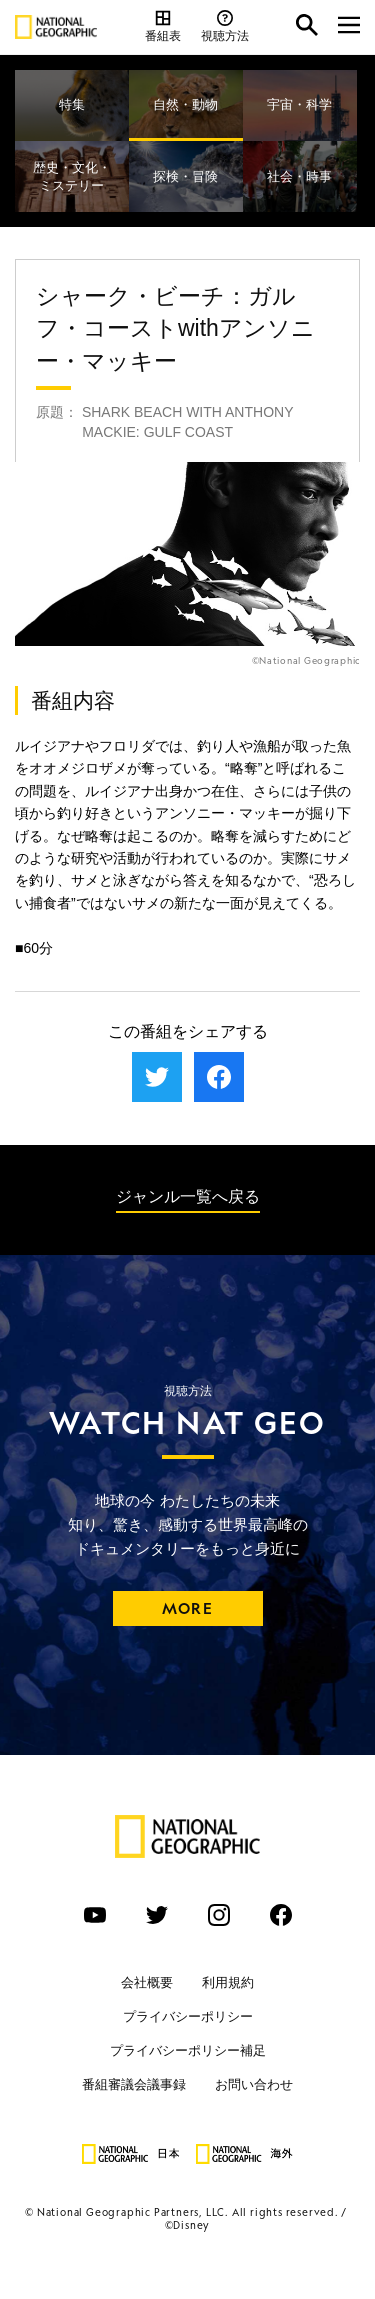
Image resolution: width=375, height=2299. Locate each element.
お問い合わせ (254, 2084)
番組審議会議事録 (134, 2084)
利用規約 (228, 1982)
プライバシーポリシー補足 (188, 2050)
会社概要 (147, 1982)
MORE (187, 1608)
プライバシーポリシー (188, 2016)
